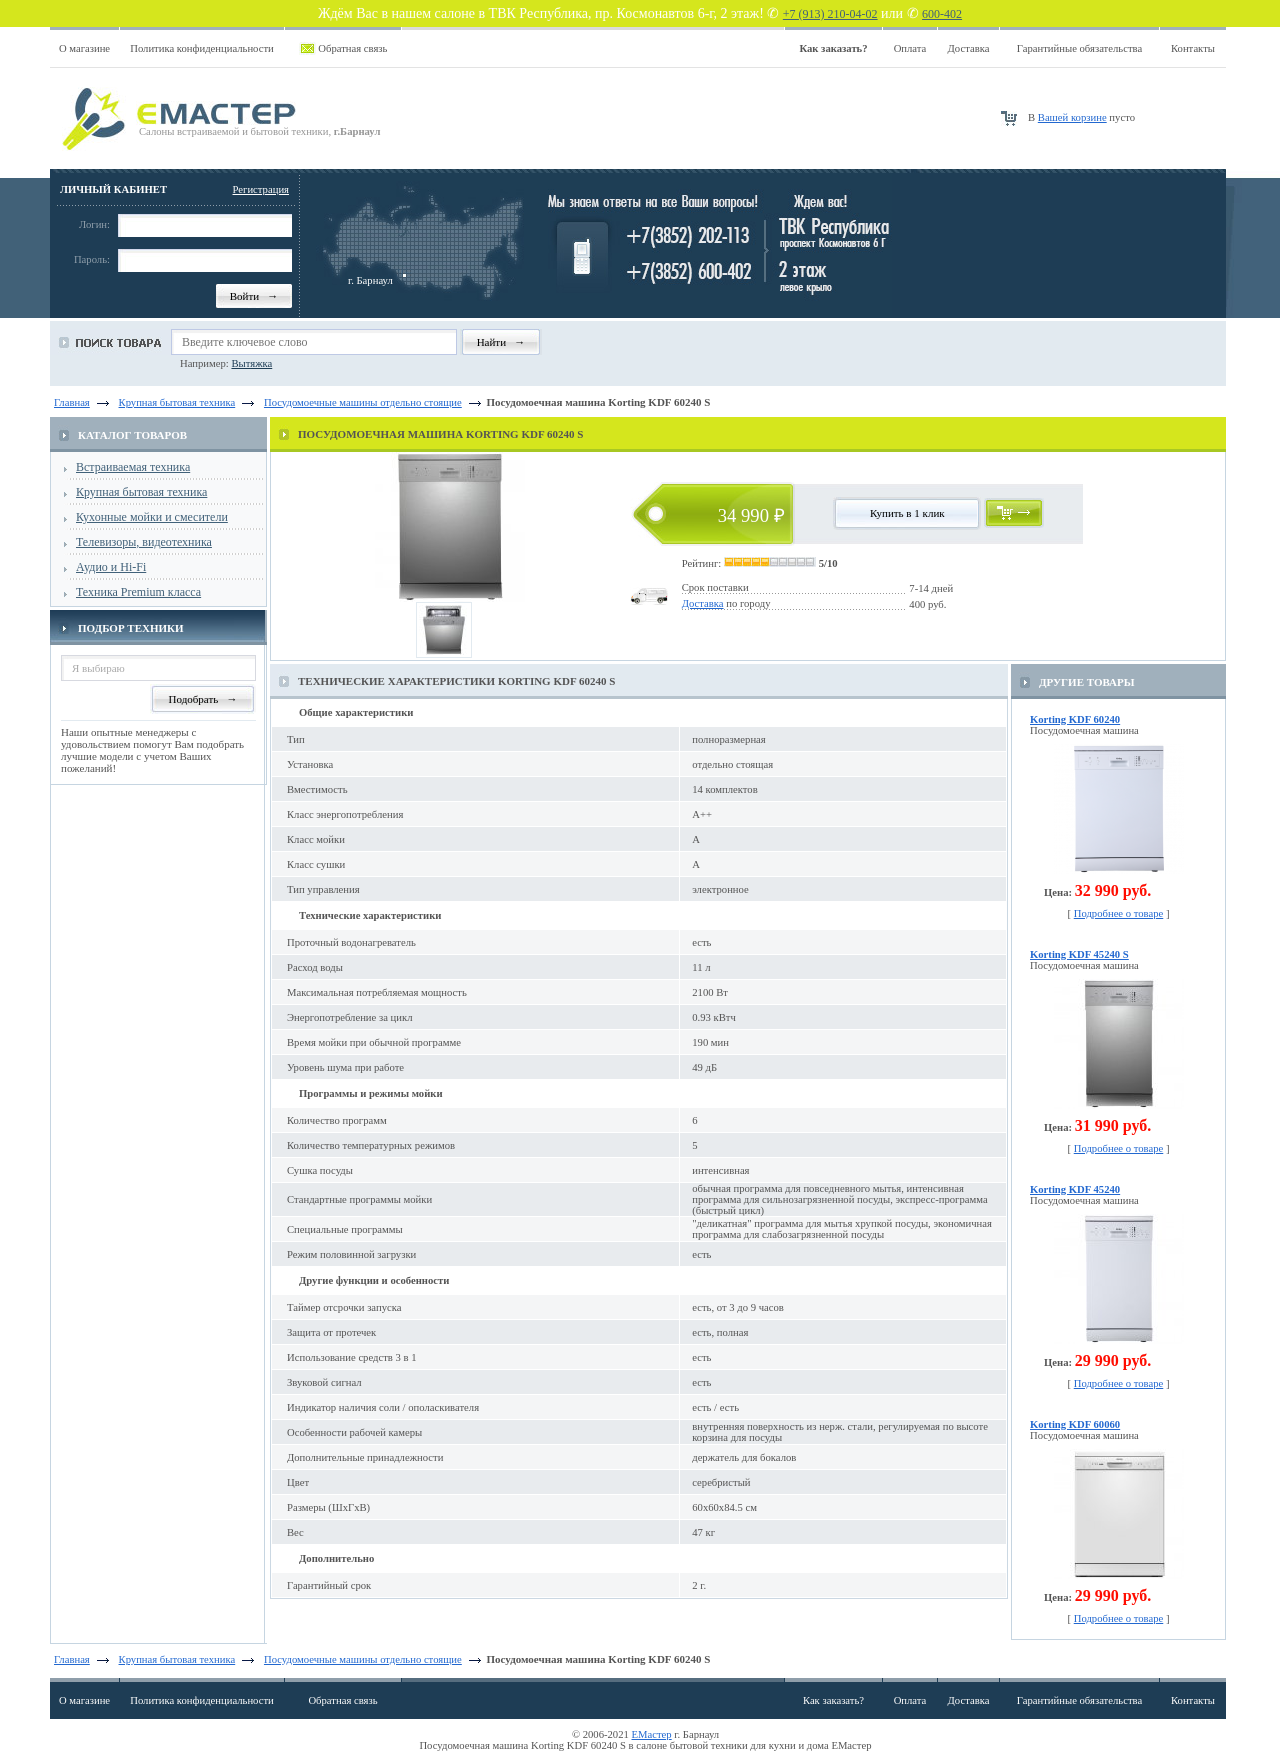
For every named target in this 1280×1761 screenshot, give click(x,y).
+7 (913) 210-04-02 (830, 14)
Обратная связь (352, 48)
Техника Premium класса (138, 592)
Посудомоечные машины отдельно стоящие (363, 1659)
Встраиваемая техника (133, 467)
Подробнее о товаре (1119, 913)
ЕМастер (652, 1734)
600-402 (942, 14)
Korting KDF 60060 (1075, 1424)
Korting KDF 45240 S (1079, 954)
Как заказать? (833, 1700)
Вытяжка (251, 363)
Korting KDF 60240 (1075, 719)
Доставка (969, 48)
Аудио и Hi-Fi (111, 567)
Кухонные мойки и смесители (152, 517)
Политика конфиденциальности (202, 48)
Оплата (910, 48)
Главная (72, 402)
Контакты (1193, 48)
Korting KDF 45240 (1075, 1189)
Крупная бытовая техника (141, 492)
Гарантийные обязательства (1079, 48)
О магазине (84, 48)
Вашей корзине (1072, 117)
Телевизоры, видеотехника (144, 542)
